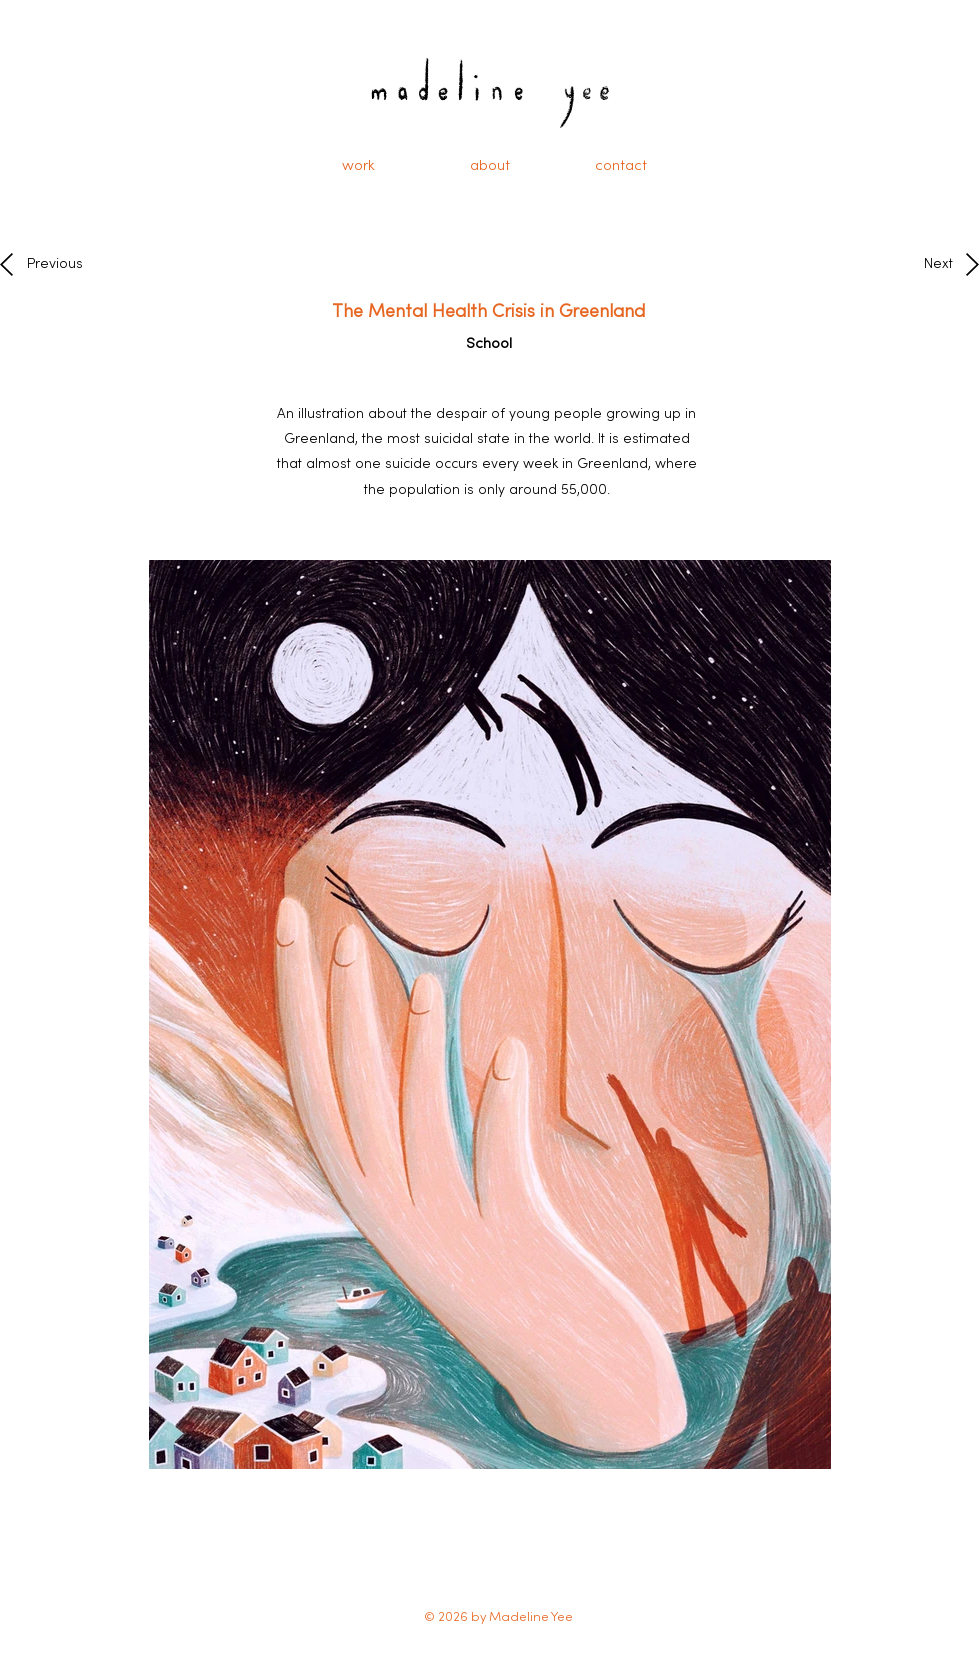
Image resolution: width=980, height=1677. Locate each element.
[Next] (932, 265)
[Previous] (59, 265)
